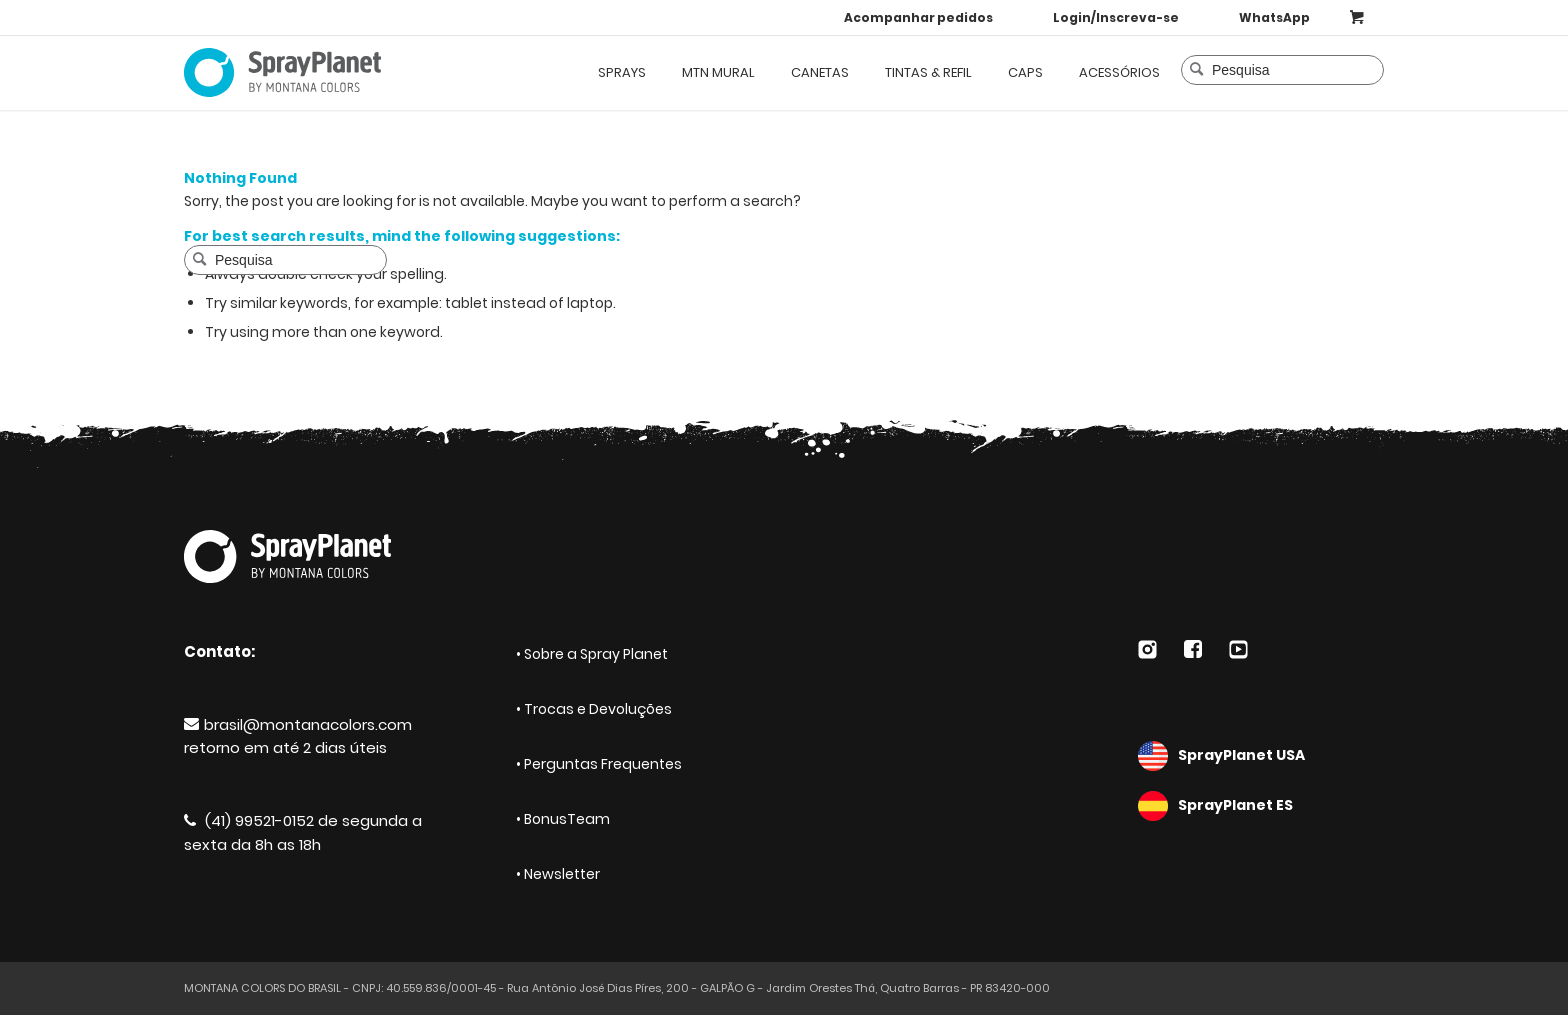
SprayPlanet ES (1261, 806)
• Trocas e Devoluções (594, 709)
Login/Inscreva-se (1116, 17)
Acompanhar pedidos (918, 17)
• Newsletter (558, 874)
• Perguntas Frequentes (599, 764)
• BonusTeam (563, 819)
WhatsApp (1274, 17)
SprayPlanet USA (1261, 756)
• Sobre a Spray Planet (592, 654)
